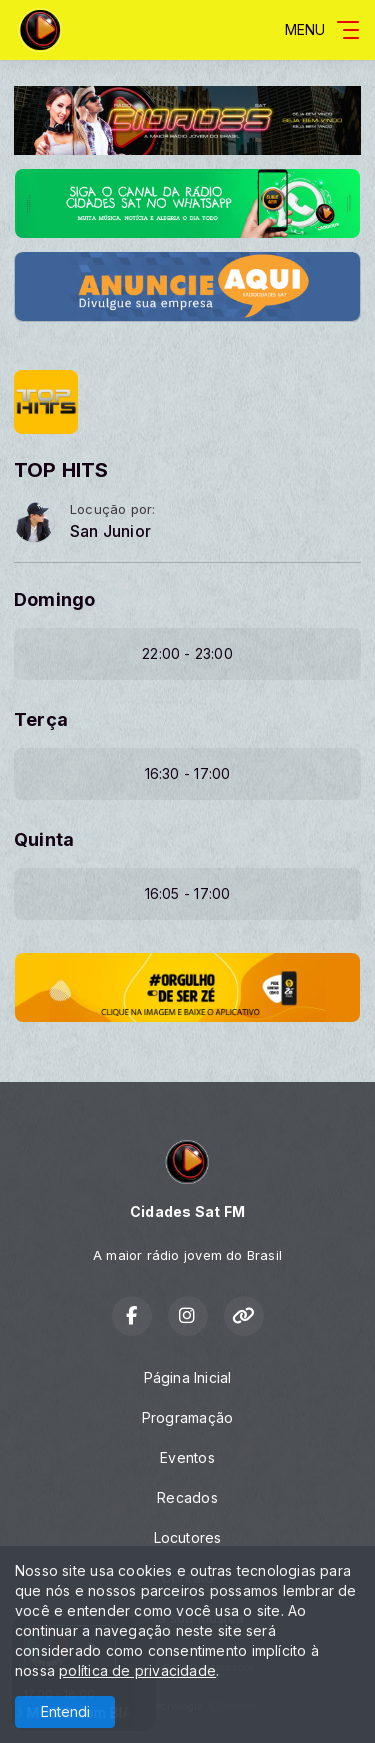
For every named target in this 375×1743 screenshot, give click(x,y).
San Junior (110, 531)
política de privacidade (137, 1670)
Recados (187, 1497)
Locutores (188, 1537)
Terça (41, 719)
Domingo (54, 599)
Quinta (44, 839)
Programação (187, 1417)
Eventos (187, 1457)
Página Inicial (188, 1377)
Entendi (65, 1711)
